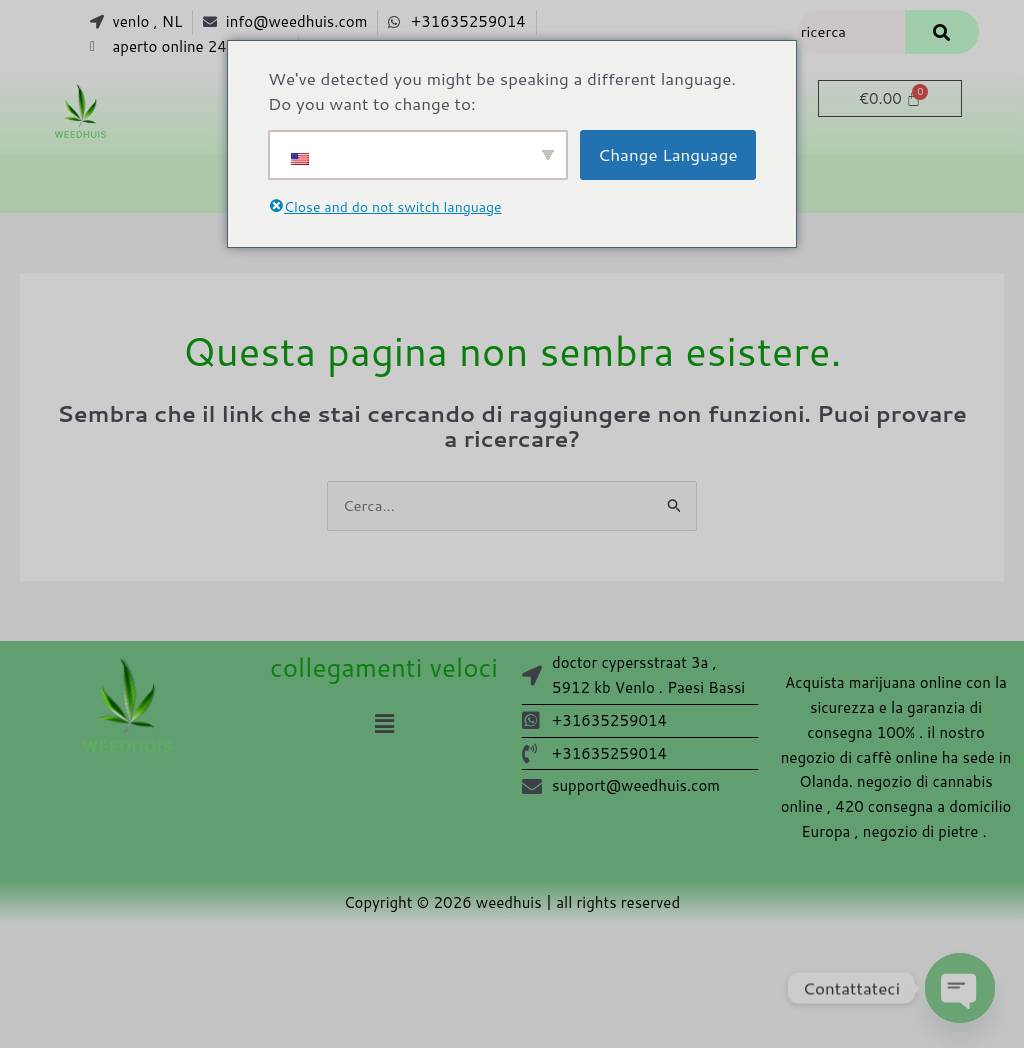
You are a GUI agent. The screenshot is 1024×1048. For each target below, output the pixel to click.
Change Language (667, 154)
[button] (384, 723)
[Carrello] (890, 98)
